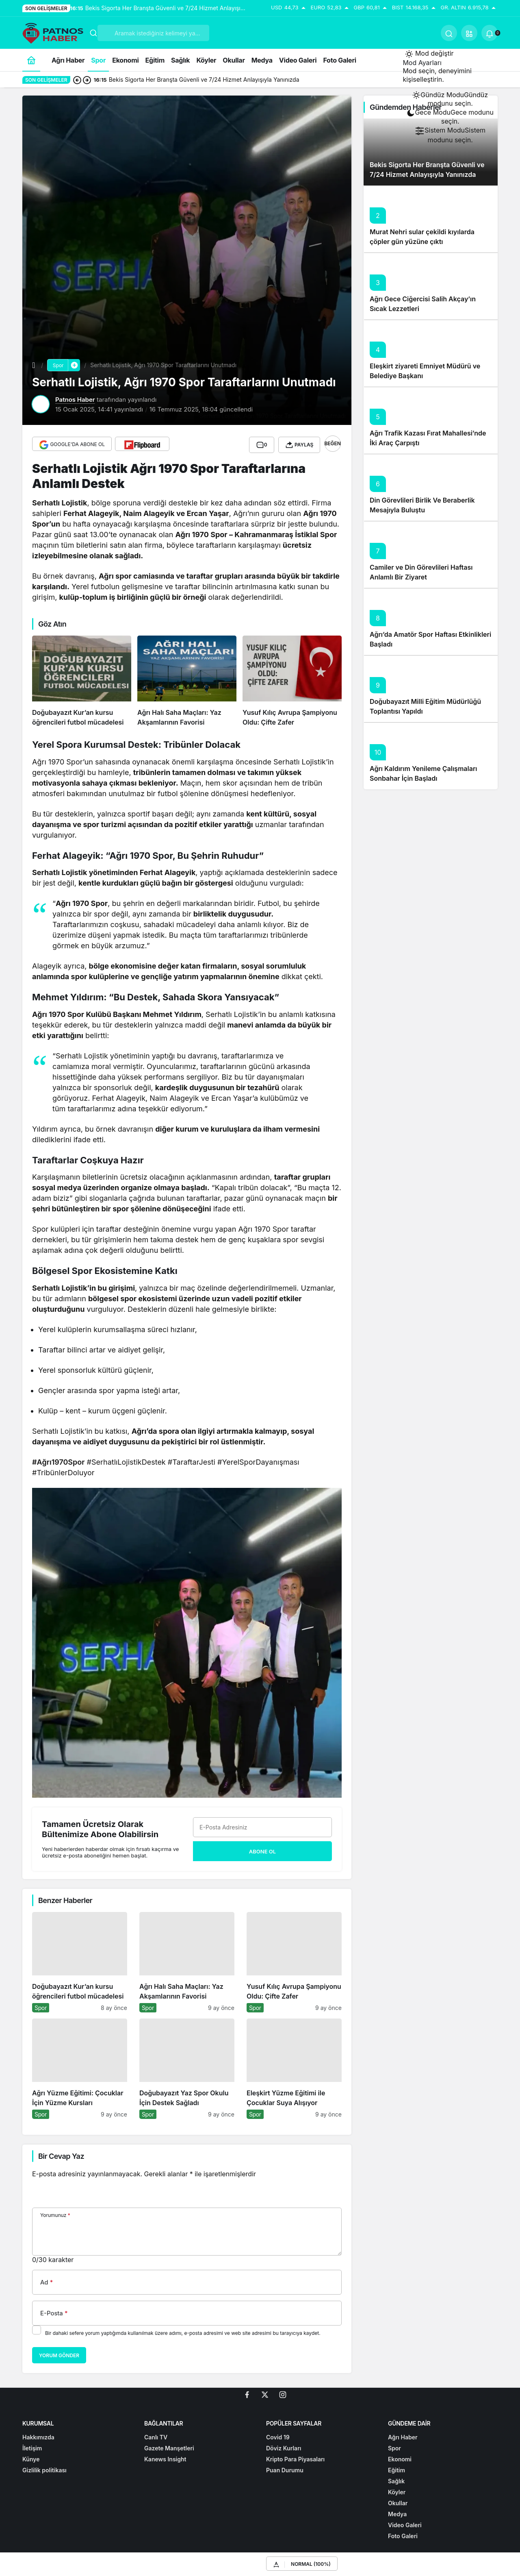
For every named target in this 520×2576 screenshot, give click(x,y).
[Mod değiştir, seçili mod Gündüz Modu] (429, 54)
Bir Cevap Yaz (61, 2154)
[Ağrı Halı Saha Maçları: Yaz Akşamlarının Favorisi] (186, 679)
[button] (469, 33)
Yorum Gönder (59, 2354)
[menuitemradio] (450, 99)
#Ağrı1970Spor (58, 1460)
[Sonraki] (87, 80)
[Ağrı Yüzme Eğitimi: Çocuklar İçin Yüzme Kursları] (79, 2066)
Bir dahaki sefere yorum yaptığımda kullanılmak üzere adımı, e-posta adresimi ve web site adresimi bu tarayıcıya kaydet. (183, 2331)
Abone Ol (262, 1849)
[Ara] (449, 33)
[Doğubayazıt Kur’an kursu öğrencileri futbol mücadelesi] (81, 679)
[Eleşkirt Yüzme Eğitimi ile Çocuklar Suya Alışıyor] (294, 2066)
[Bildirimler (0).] (489, 33)
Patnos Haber (75, 399)
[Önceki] (77, 80)
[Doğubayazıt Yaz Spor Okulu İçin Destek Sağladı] (186, 2066)
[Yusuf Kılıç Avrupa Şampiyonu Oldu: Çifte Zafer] (292, 679)
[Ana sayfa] (31, 60)
